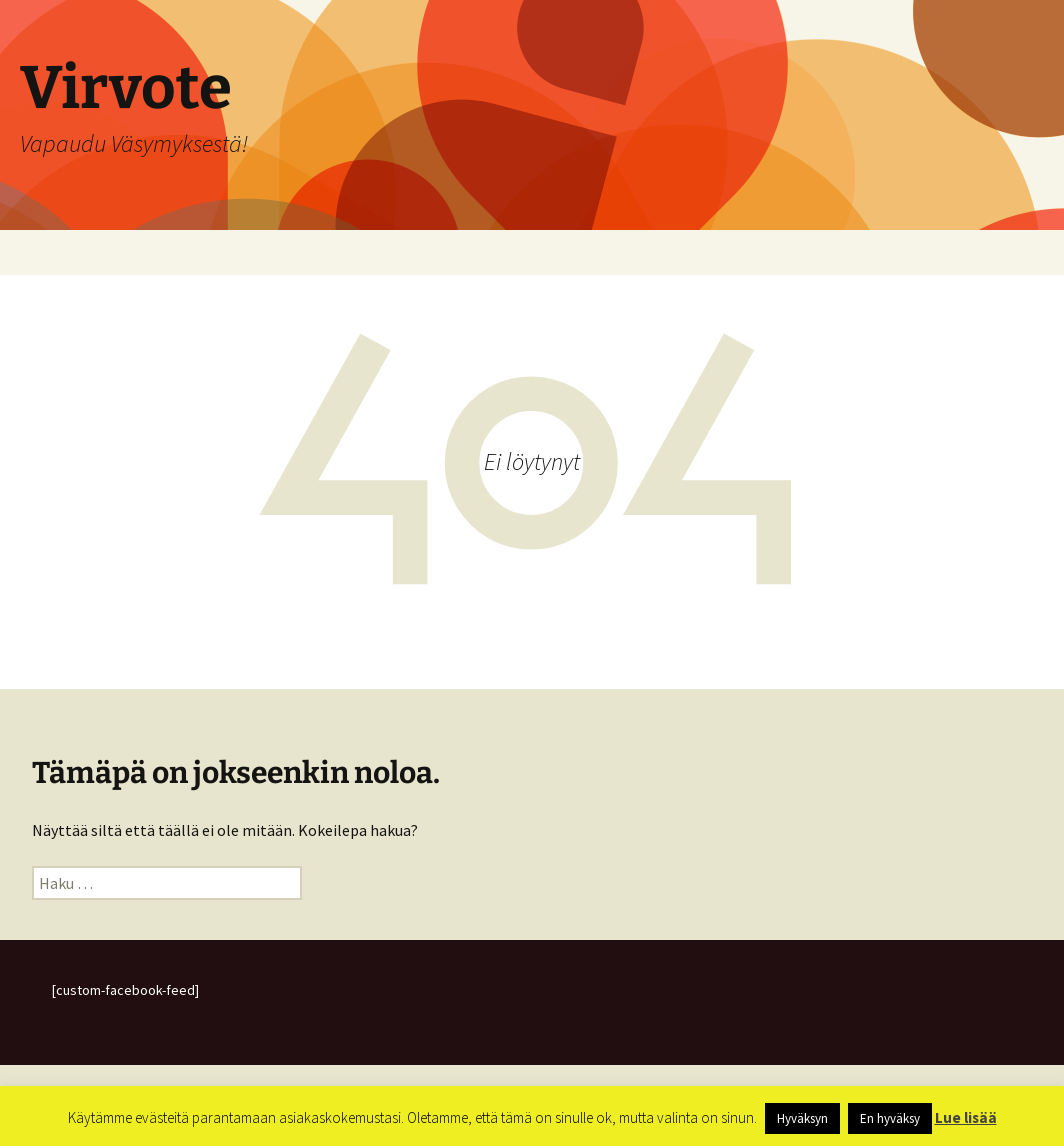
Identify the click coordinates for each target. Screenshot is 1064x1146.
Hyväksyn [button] (802, 1118)
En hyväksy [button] (890, 1118)
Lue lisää (966, 1117)
